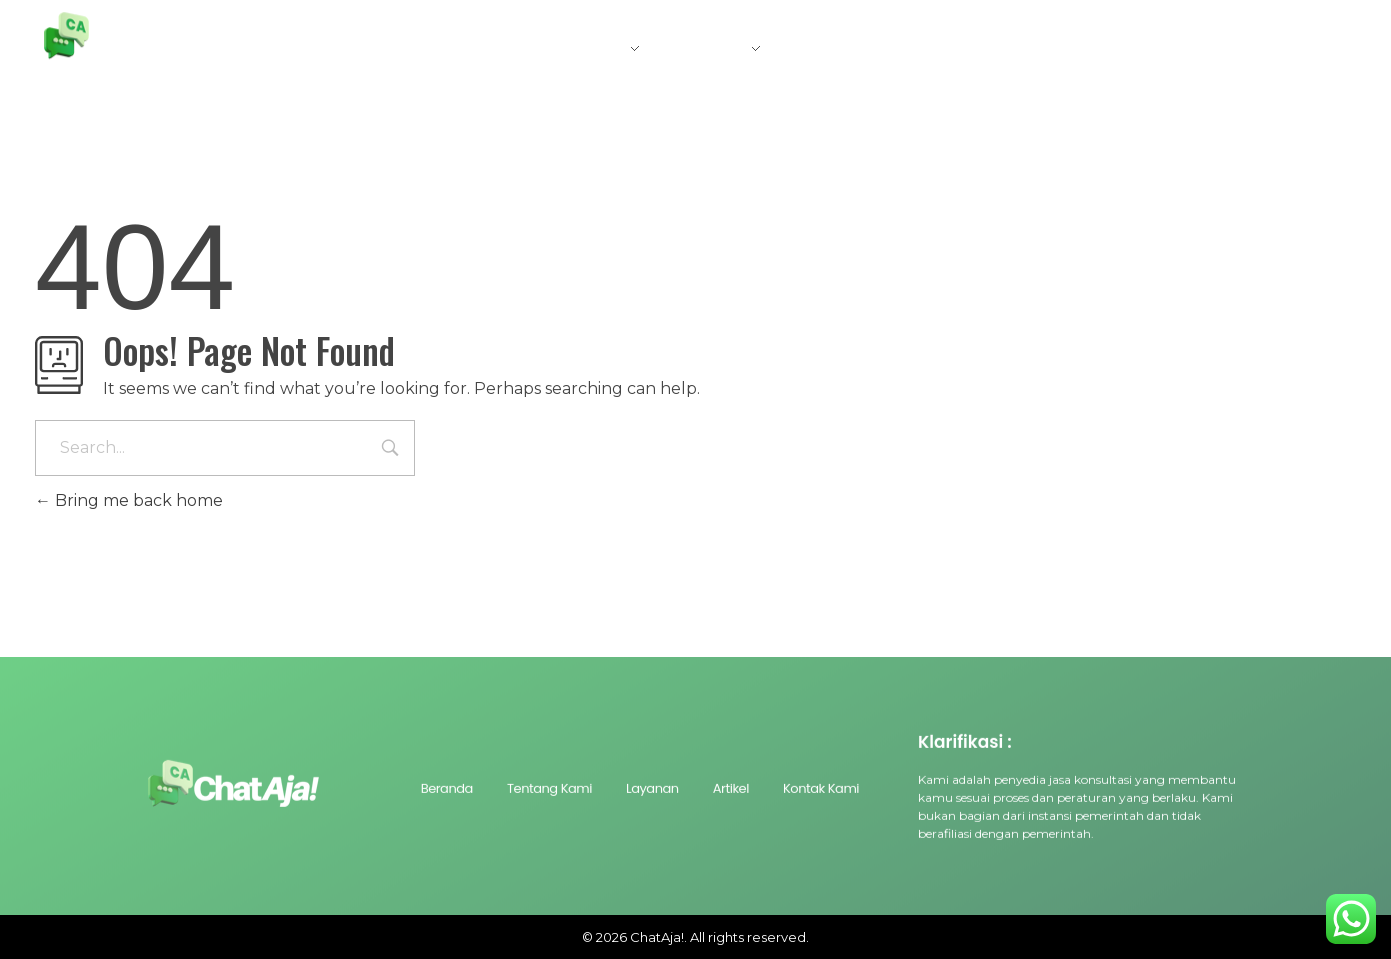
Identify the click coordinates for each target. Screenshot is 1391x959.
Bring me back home (129, 500)
